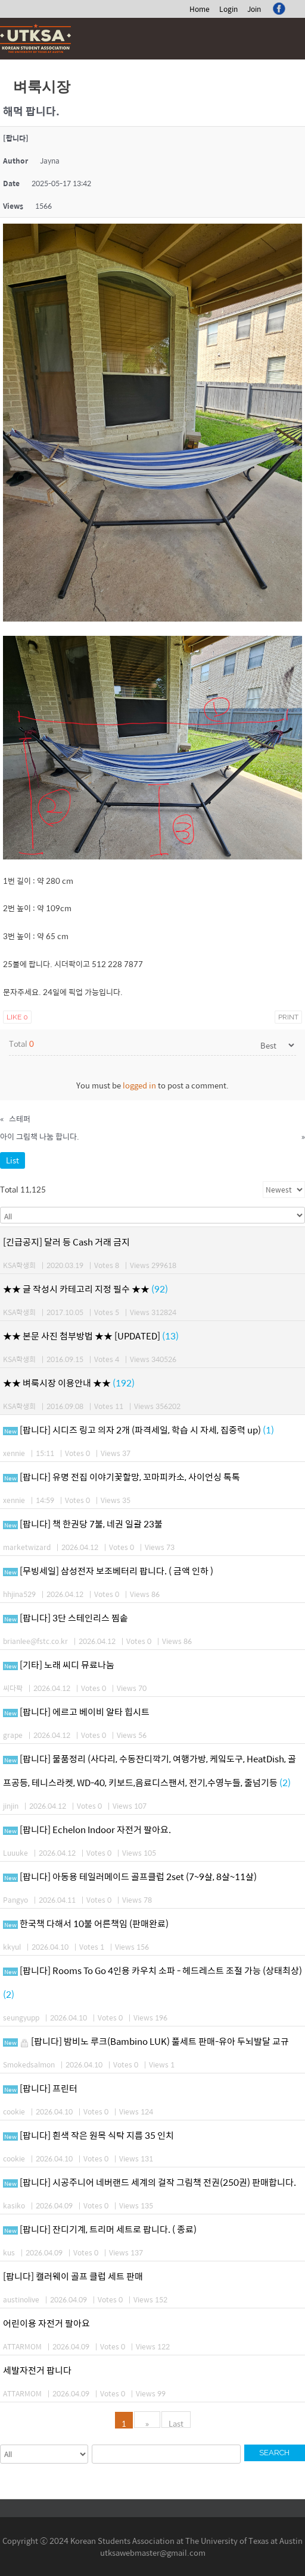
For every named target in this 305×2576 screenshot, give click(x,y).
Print (288, 1017)
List (12, 1160)
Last (176, 2422)
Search (274, 2452)
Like (17, 1017)
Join (254, 9)
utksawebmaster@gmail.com (153, 2552)
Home (199, 9)
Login (228, 9)
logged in (139, 1085)
